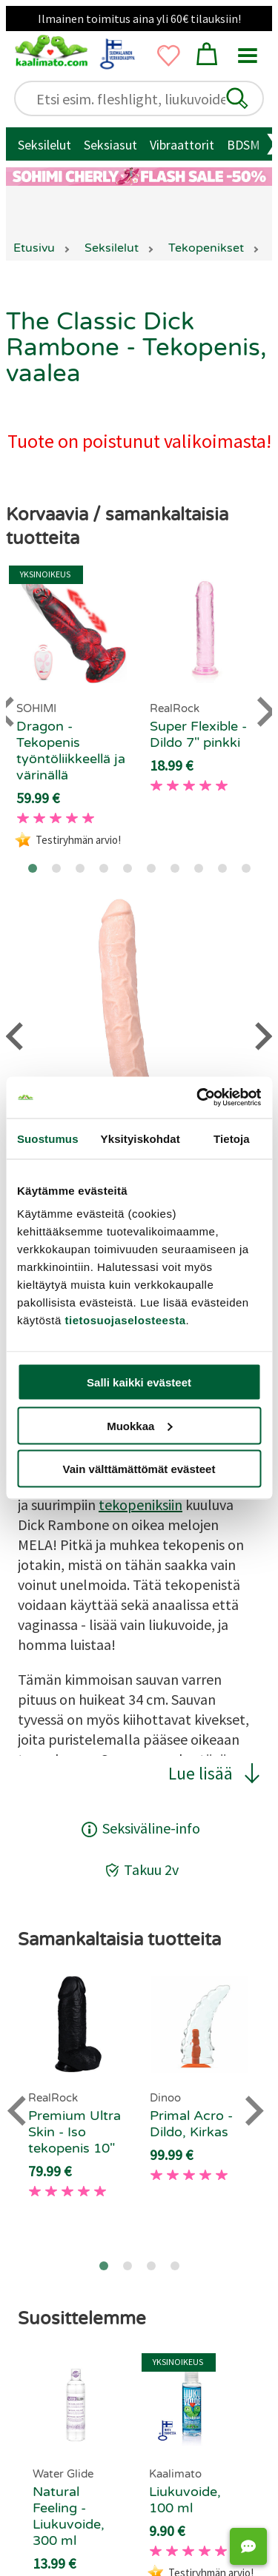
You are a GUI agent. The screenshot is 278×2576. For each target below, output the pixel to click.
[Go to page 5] (127, 868)
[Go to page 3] (80, 868)
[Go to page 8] (198, 868)
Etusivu (34, 248)
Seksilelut (44, 144)
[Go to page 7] (175, 868)
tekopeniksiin (140, 1504)
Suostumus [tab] (48, 1138)
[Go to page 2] (56, 868)
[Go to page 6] (151, 868)
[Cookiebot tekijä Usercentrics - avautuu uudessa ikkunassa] (198, 1097)
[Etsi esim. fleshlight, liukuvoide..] (146, 99)
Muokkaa (139, 1425)
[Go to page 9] (222, 868)
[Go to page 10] (246, 868)
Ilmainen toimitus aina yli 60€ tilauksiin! (139, 18)
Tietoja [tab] (232, 1138)
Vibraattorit (182, 144)
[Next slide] (252, 2110)
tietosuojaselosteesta (125, 1320)
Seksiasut (110, 144)
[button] (237, 98)
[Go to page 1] (32, 868)
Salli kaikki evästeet (139, 1382)
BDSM (243, 144)
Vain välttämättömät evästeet (139, 1469)
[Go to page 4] (103, 868)
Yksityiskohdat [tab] (140, 1138)
